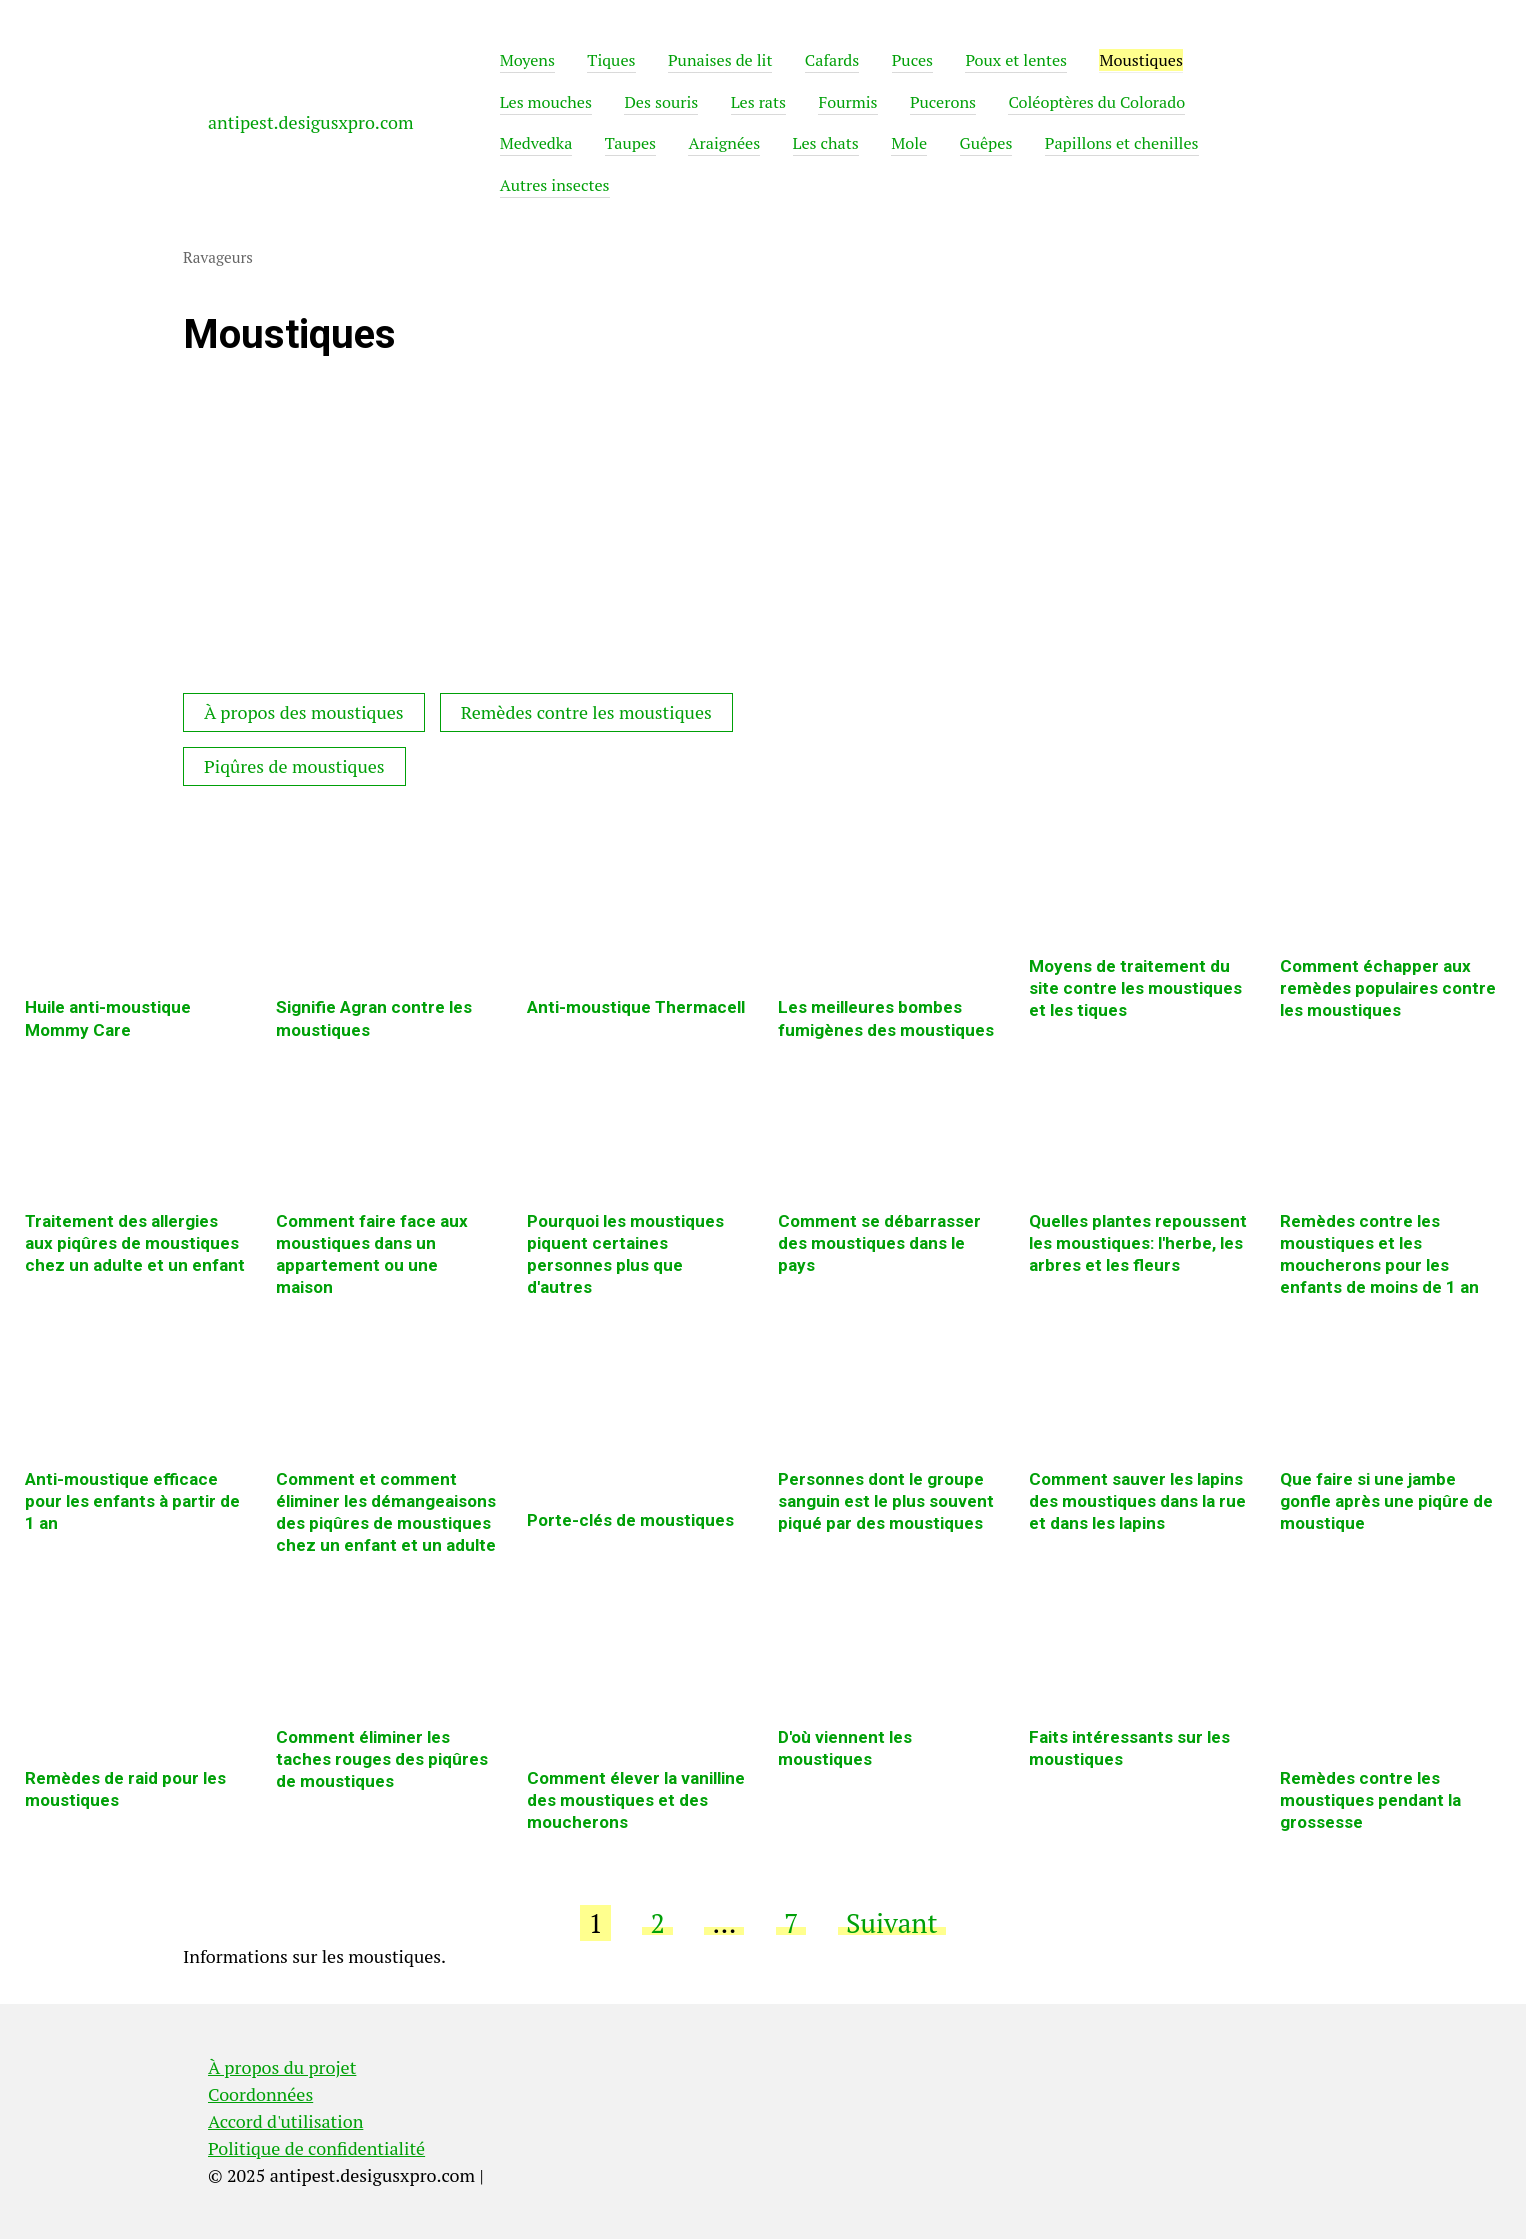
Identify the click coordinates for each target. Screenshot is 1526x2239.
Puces (912, 60)
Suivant (891, 1923)
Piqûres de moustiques (294, 766)
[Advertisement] (533, 533)
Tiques (611, 60)
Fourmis (847, 102)
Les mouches (546, 102)
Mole (909, 143)
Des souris (661, 102)
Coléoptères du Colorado (1096, 102)
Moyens (527, 60)
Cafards (832, 60)
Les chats (826, 143)
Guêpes (986, 143)
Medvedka (536, 143)
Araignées (724, 143)
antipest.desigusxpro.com (310, 122)
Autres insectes (555, 185)
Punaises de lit (720, 60)
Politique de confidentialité (316, 2148)
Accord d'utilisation (285, 2121)
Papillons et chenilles (1122, 143)
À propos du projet (282, 2067)
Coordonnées (260, 2094)
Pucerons (943, 102)
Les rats (758, 102)
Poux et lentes (1016, 60)
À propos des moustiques (304, 712)
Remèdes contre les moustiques (586, 712)
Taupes (630, 143)
